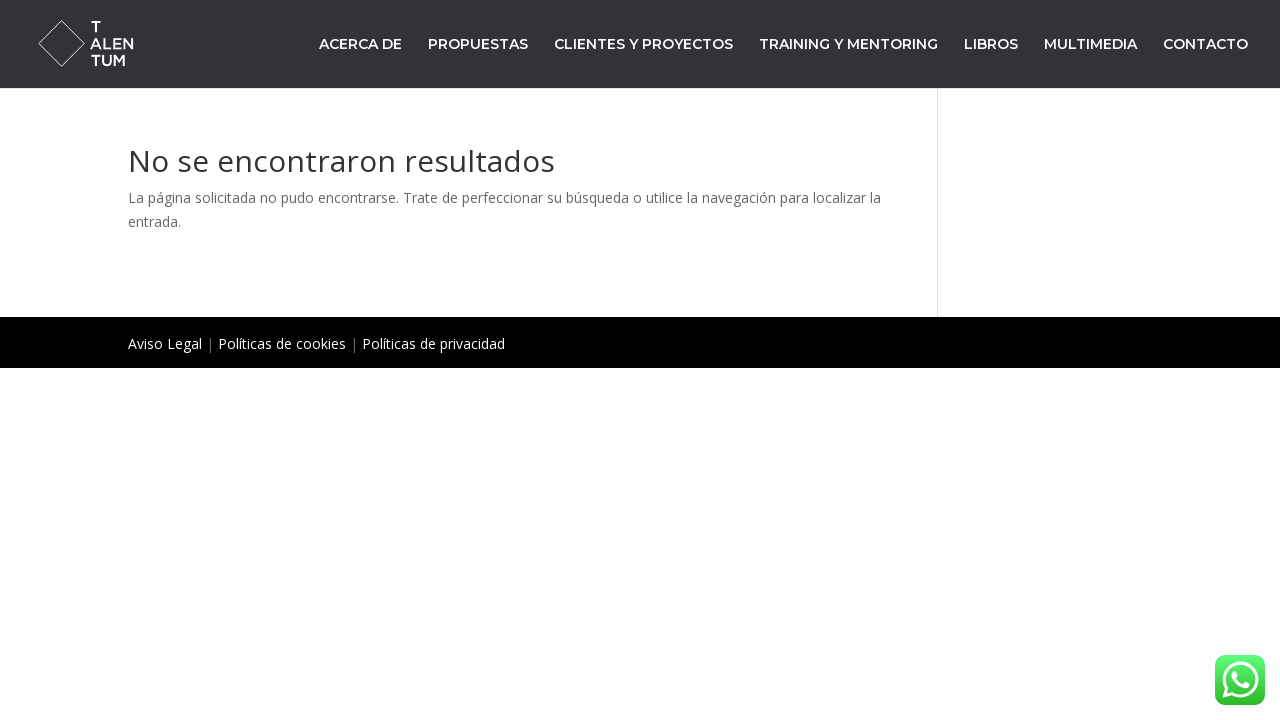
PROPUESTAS (478, 45)
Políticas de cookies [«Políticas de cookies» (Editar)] (282, 343)
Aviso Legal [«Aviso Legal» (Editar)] (165, 343)
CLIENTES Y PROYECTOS (643, 45)
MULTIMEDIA (1090, 45)
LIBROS (991, 45)
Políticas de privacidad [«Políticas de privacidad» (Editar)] (433, 343)
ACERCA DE (360, 45)
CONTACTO (1205, 45)
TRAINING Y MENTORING (848, 45)
